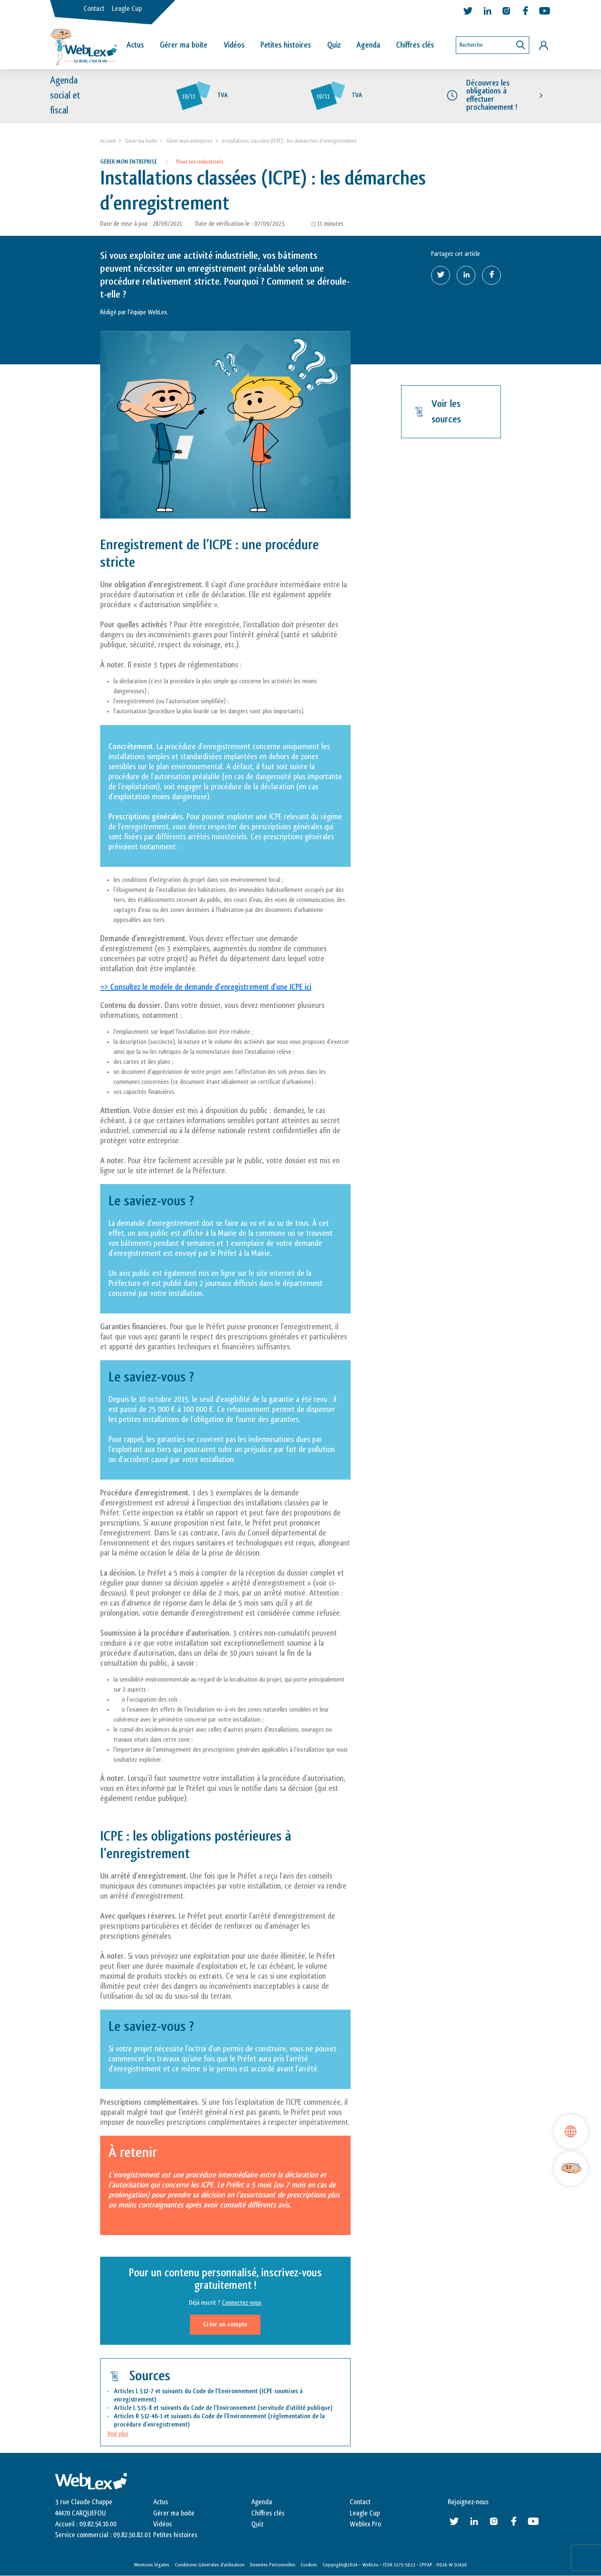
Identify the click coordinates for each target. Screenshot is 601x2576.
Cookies (308, 2564)
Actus (135, 45)
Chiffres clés (415, 45)
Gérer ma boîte (183, 45)
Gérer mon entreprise (189, 141)
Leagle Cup (127, 8)
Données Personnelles (272, 2564)
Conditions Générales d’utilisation (210, 2564)
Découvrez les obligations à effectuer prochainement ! (491, 95)
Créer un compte (225, 2325)
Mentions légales (151, 2564)
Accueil (108, 141)
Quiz (334, 45)
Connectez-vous (241, 2303)
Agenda (368, 45)
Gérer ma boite (141, 141)
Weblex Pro (365, 2524)
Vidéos (234, 45)
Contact (93, 8)
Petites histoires (285, 45)
